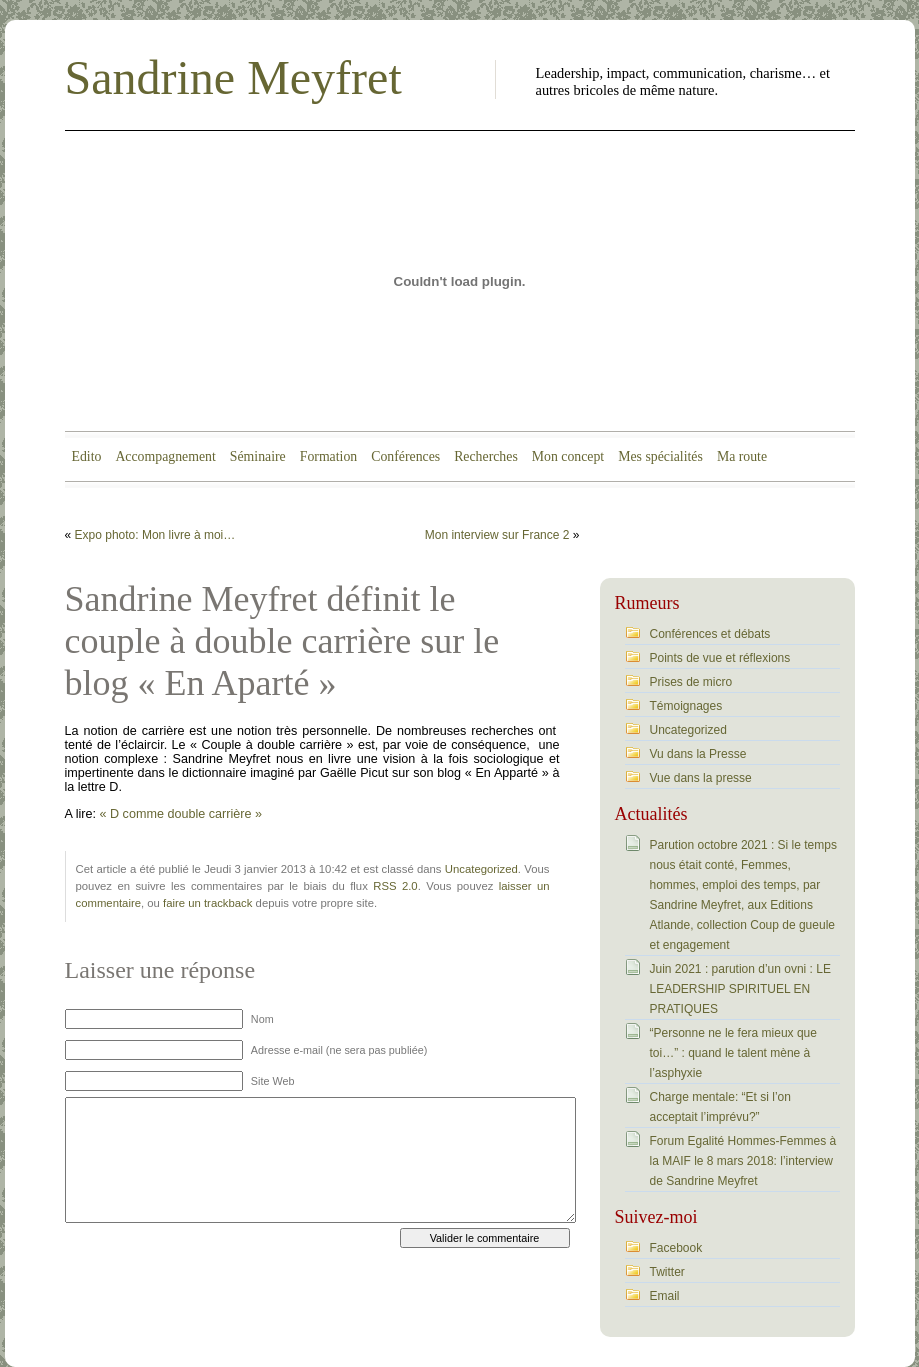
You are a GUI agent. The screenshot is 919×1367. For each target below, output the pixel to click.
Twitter (667, 1272)
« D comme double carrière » (179, 814)
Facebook (676, 1248)
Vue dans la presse (701, 778)
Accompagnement (165, 456)
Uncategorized (481, 869)
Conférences (405, 456)
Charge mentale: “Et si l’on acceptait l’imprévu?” (720, 1107)
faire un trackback (207, 903)
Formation (329, 456)
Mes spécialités (660, 456)
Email (665, 1296)
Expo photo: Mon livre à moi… (155, 535)
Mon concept (568, 456)
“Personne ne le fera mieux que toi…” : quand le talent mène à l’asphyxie (733, 1053)
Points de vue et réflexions (720, 658)
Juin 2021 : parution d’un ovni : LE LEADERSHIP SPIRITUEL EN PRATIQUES (740, 989)
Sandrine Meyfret (233, 77)
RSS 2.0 (395, 886)
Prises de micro (691, 682)
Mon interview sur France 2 (497, 535)
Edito (87, 456)
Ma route (742, 456)
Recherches (486, 456)
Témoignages (686, 706)
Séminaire (258, 456)
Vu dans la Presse (698, 754)
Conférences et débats (710, 634)
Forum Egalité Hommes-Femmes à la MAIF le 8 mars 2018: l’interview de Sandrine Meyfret (743, 1161)
